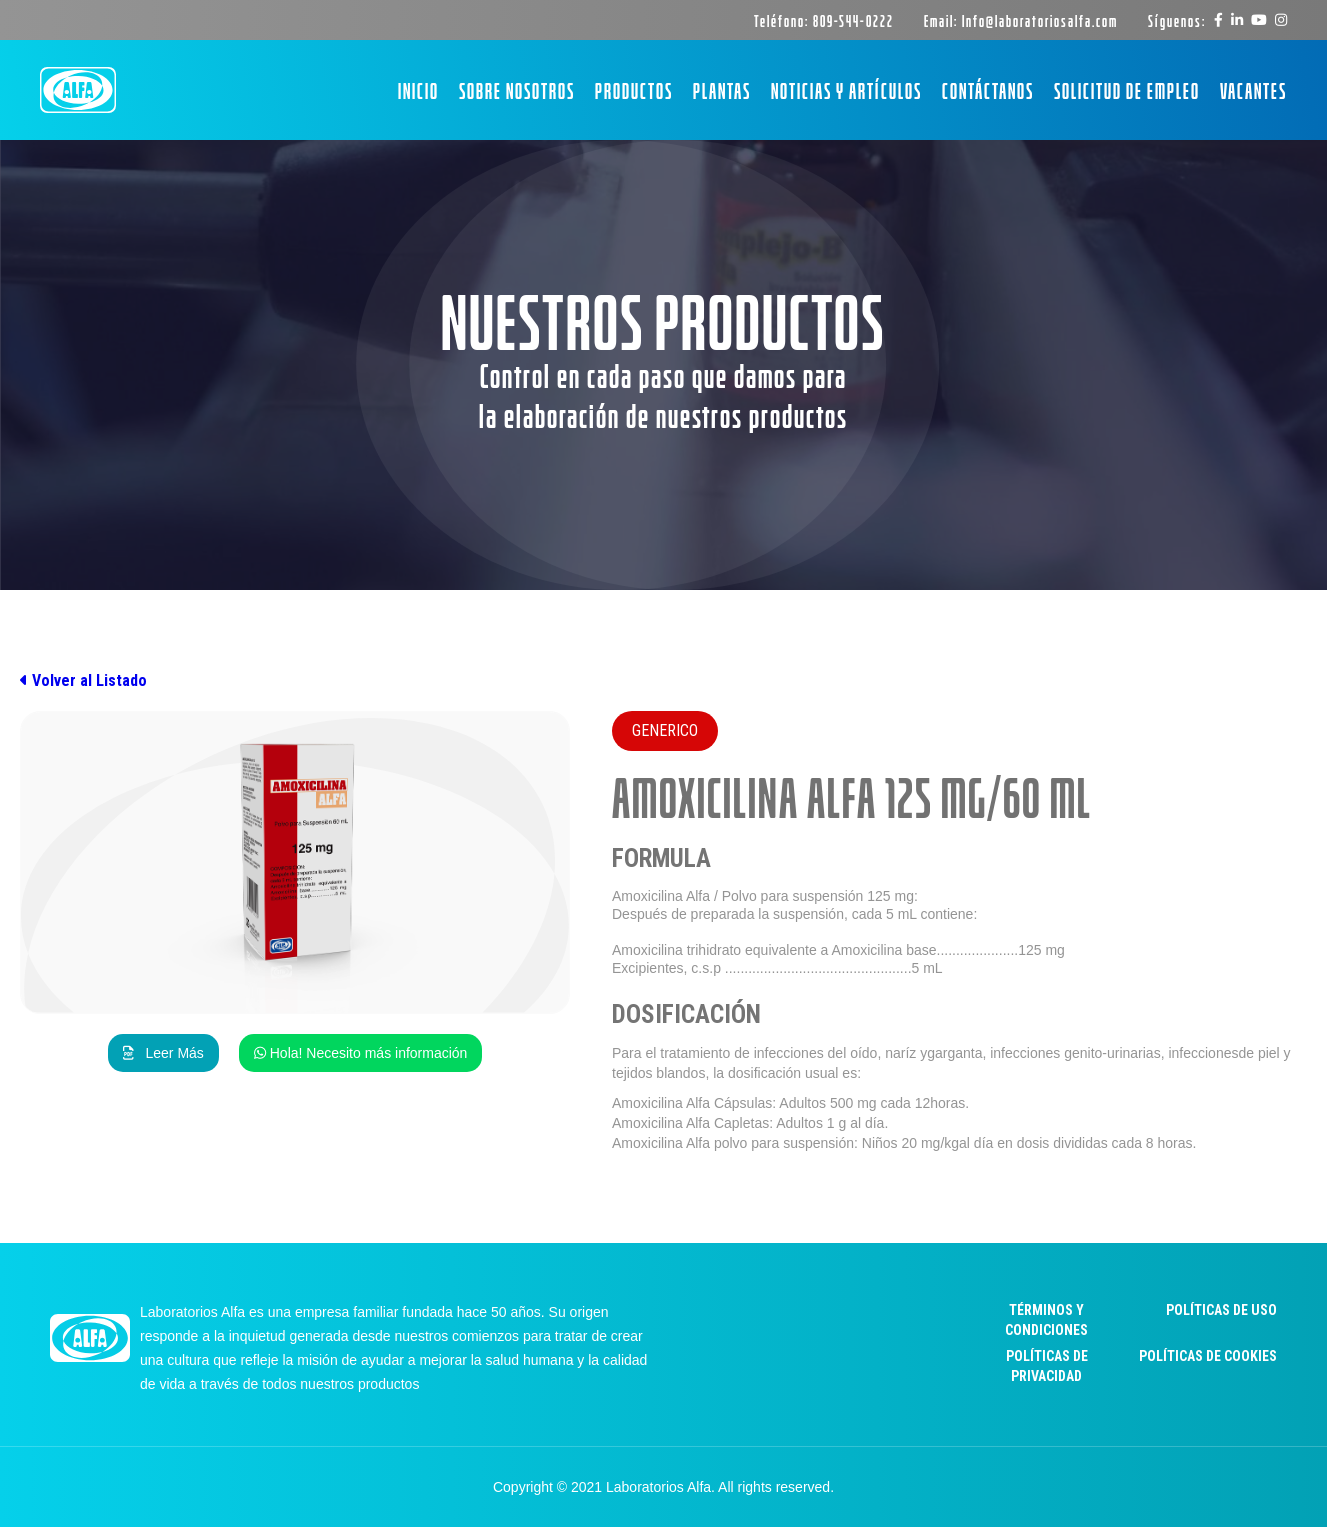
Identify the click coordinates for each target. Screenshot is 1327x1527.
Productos (634, 90)
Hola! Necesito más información (361, 1053)
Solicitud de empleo (1127, 90)
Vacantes (1253, 90)
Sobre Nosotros (517, 90)
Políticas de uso (1221, 1310)
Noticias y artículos (846, 90)
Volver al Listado (83, 680)
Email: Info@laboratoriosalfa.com (1021, 20)
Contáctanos (988, 90)
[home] (78, 90)
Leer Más (163, 1053)
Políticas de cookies (1208, 1356)
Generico (665, 730)
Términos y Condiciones (1046, 1320)
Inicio (418, 90)
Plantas (722, 90)
